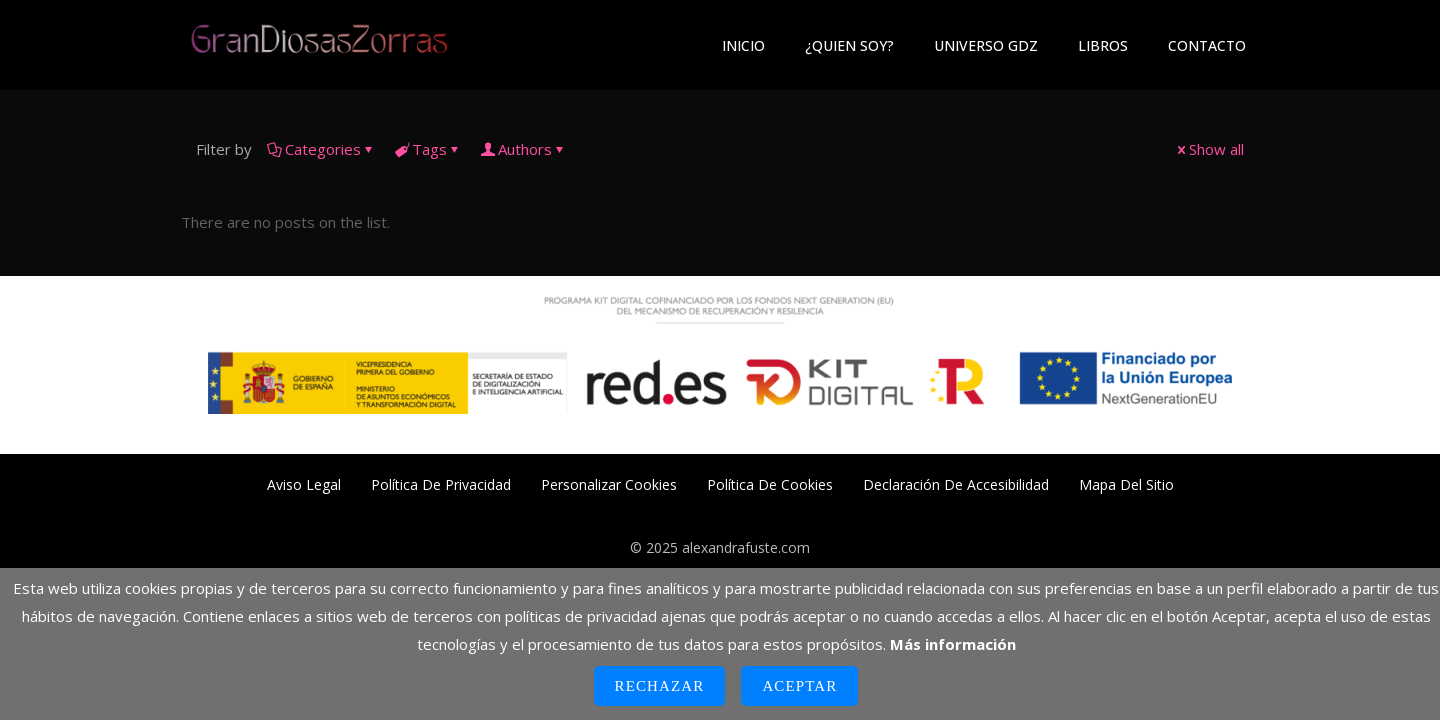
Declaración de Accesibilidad (956, 484)
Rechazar (660, 686)
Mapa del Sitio (1126, 484)
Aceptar (799, 686)
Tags (428, 149)
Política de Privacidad (441, 484)
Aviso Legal (304, 484)
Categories (321, 149)
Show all (1209, 149)
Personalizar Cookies (609, 484)
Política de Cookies (770, 484)
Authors (523, 149)
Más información (953, 644)
